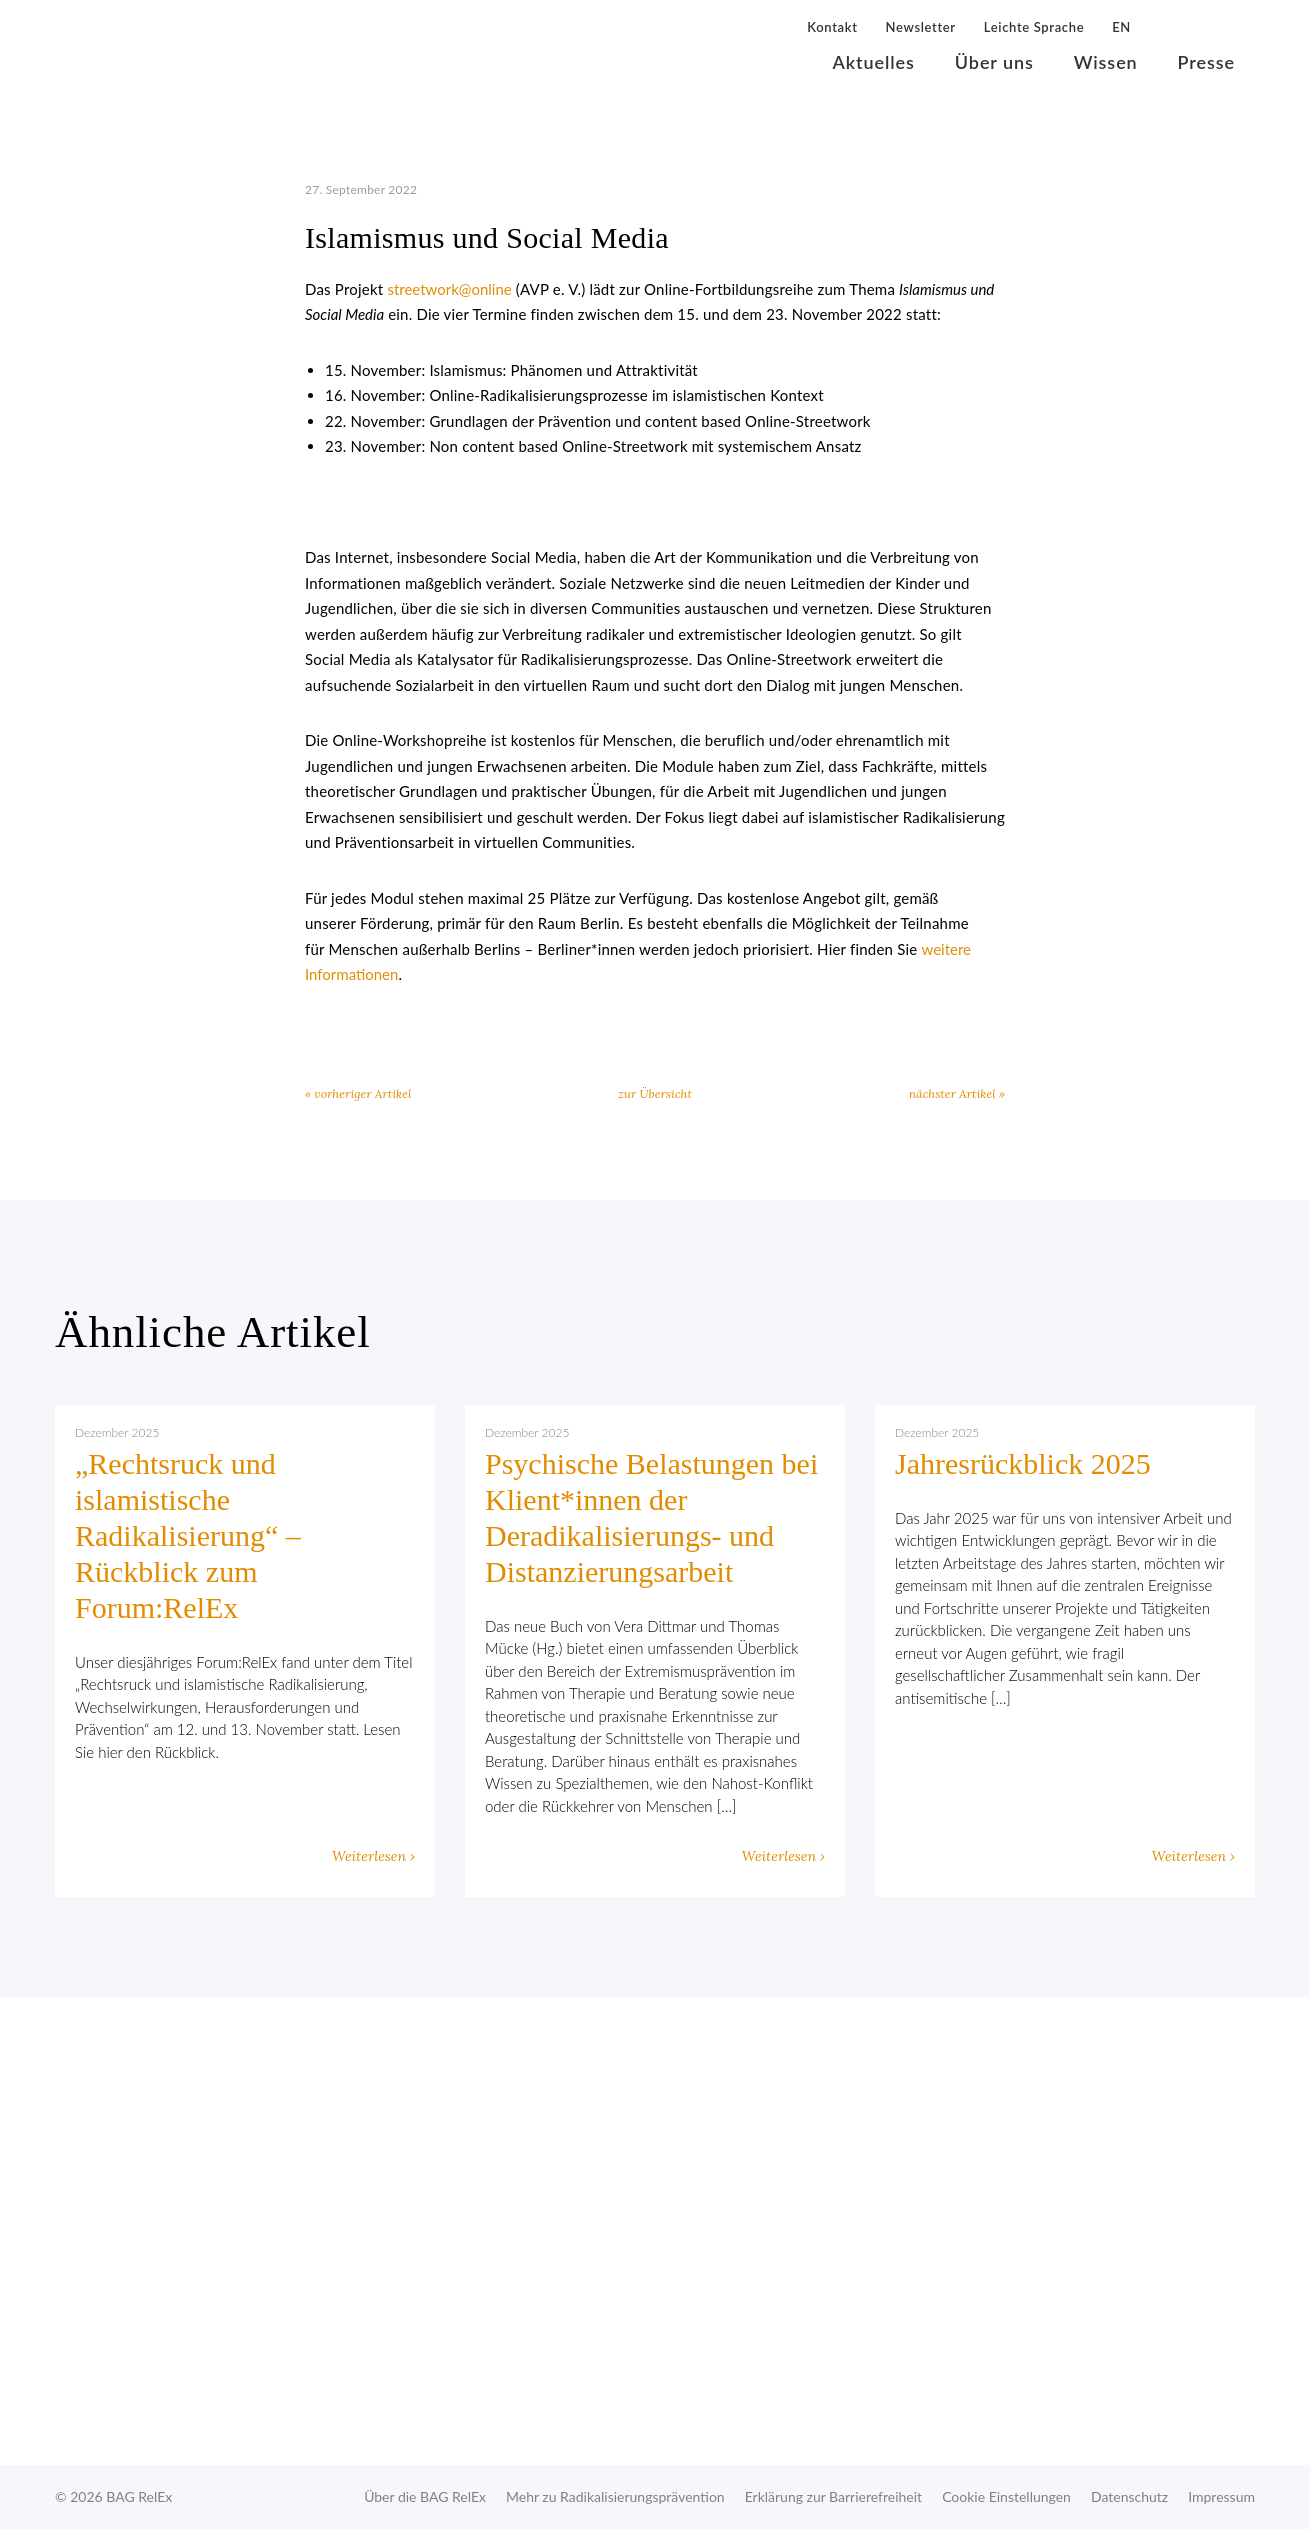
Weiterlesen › (373, 1856)
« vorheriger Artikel (358, 1093)
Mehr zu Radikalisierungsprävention (615, 2496)
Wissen (1106, 62)
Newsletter (921, 27)
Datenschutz (1129, 2496)
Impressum (1221, 2496)
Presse (1206, 62)
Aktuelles (874, 62)
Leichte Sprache (1034, 27)
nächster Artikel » (957, 1093)
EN (1121, 27)
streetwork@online (449, 289)
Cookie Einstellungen (1006, 2496)
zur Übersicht (655, 1093)
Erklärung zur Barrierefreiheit (833, 2496)
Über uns (994, 62)
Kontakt (832, 27)
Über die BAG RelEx (425, 2496)
